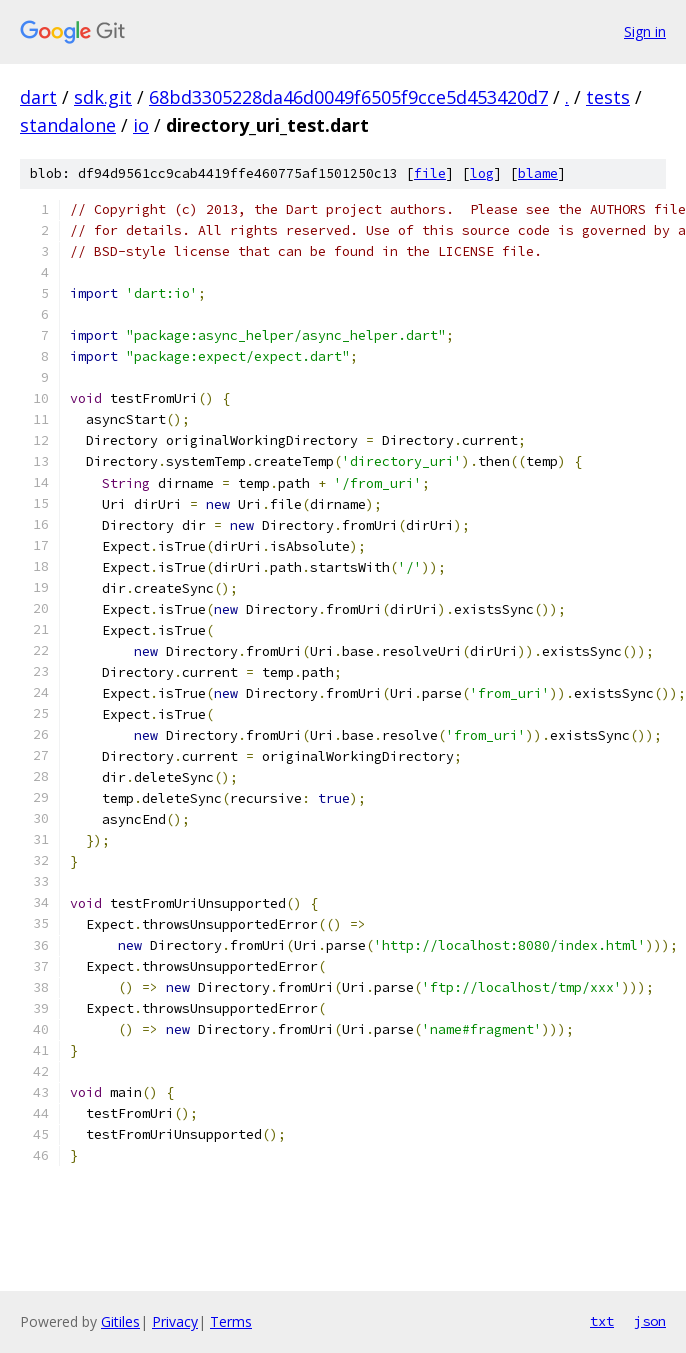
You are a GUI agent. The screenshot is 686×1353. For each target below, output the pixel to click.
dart (38, 97)
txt (602, 1321)
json (650, 1321)
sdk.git (103, 97)
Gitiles (120, 1321)
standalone (68, 125)
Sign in (645, 31)
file (430, 173)
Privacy (175, 1321)
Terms (231, 1321)
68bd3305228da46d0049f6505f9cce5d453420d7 (348, 97)
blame (538, 173)
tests (608, 97)
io (141, 125)
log (482, 173)
